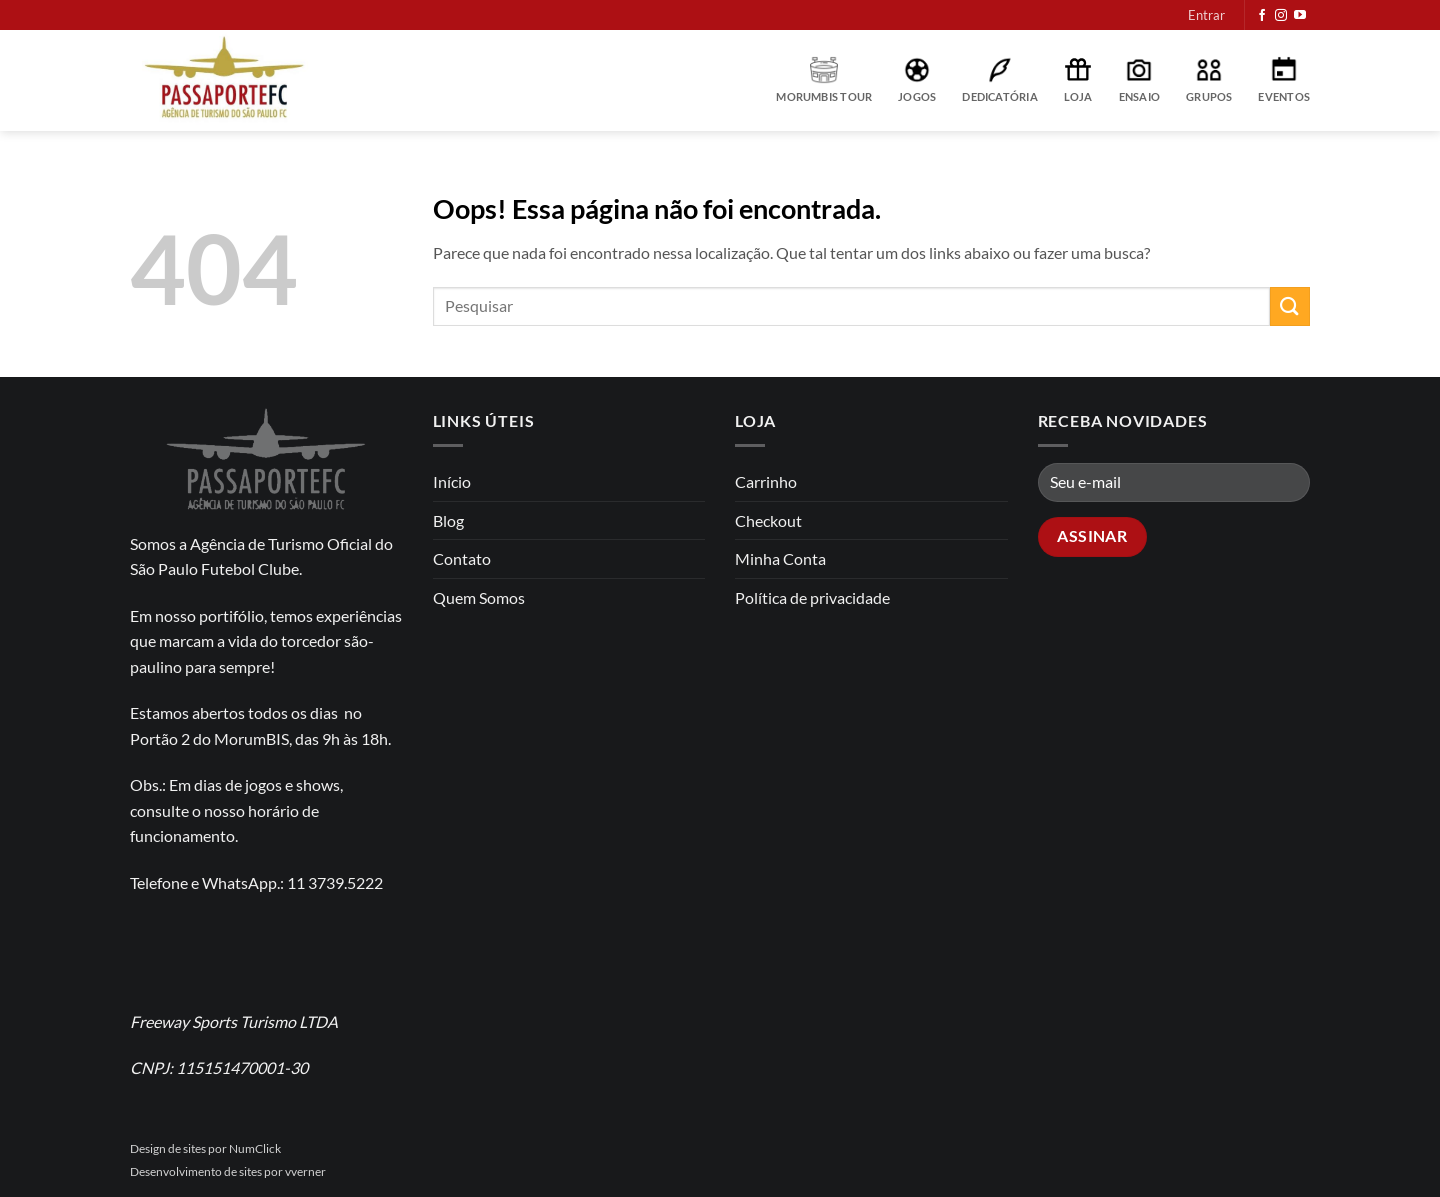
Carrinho (766, 481)
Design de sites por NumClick (205, 1148)
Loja (1078, 79)
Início (452, 481)
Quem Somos (479, 597)
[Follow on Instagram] (1281, 16)
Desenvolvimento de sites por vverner (228, 1171)
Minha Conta (780, 558)
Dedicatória (999, 79)
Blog (448, 520)
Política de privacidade (812, 597)
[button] (1206, 15)
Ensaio (1139, 79)
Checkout (768, 520)
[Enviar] (1290, 306)
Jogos (917, 79)
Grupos (1209, 79)
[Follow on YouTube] (1300, 16)
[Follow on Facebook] (1262, 16)
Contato (462, 558)
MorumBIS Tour (824, 79)
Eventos (1284, 79)
